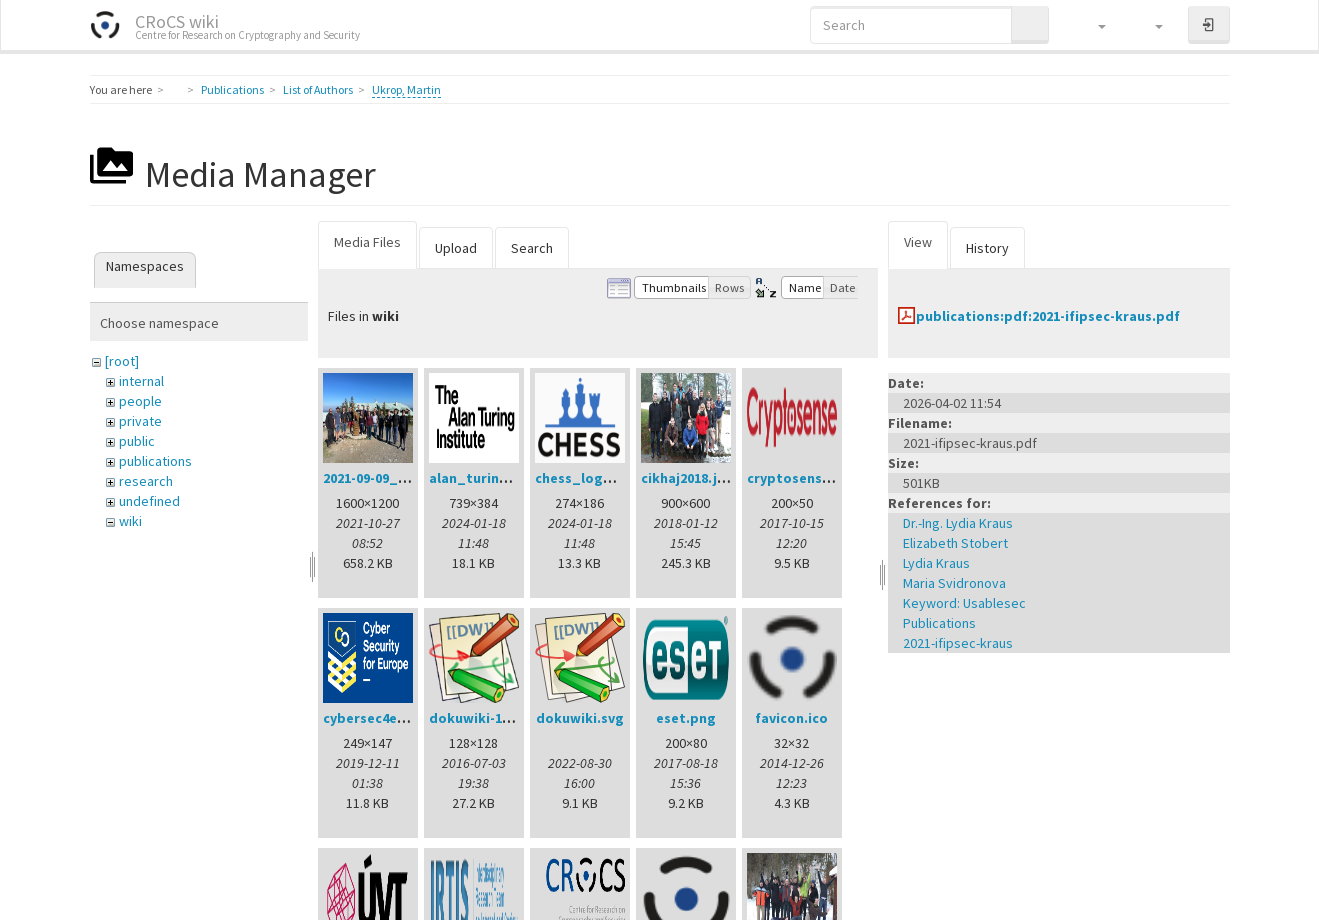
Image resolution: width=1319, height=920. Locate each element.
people (140, 401)
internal (141, 381)
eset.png (686, 718)
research (146, 481)
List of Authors (318, 89)
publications (155, 461)
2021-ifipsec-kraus (958, 643)
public (137, 441)
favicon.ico (791, 718)
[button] (1092, 25)
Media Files (367, 242)
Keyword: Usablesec (964, 603)
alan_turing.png (483, 478)
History (987, 248)
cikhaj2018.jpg (688, 478)
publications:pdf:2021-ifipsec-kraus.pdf (1048, 316)
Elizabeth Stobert (955, 543)
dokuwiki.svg (580, 718)
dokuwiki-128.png (487, 718)
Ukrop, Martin (406, 89)
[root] (122, 361)
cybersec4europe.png (395, 718)
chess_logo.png (588, 478)
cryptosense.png (803, 478)
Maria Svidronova (954, 583)
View (918, 242)
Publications (232, 89)
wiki (130, 521)
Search (532, 248)
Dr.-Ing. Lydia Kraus (958, 523)
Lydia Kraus (936, 563)
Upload (456, 248)
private (140, 421)
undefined (149, 501)
